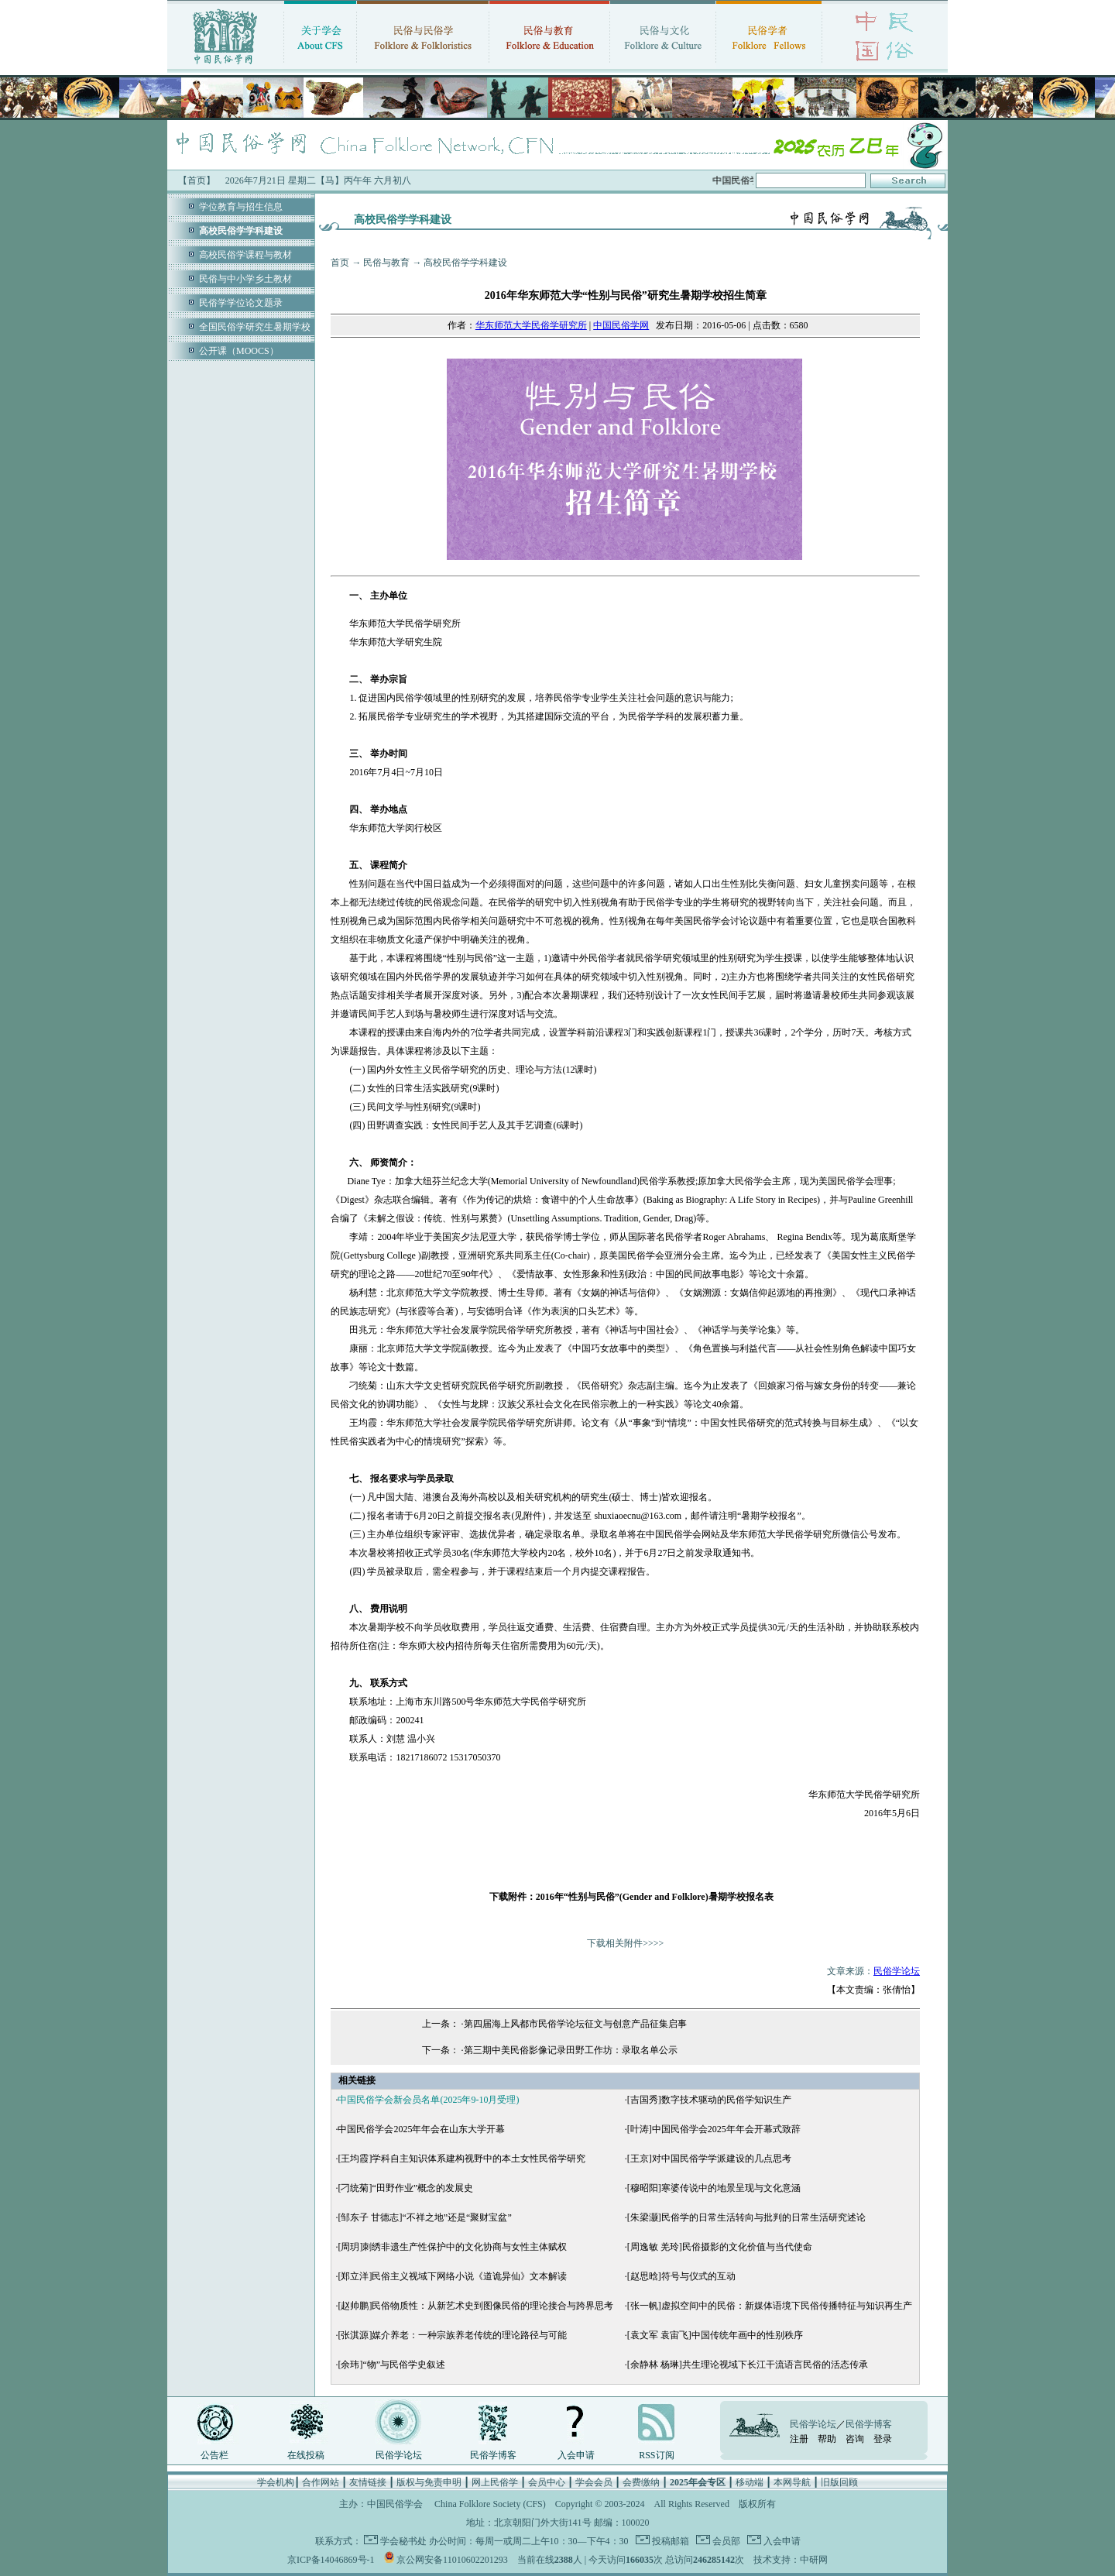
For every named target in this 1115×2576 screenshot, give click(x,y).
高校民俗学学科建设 (465, 262)
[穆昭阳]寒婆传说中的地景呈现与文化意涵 (714, 2188)
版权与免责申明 (428, 2482)
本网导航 (792, 2482)
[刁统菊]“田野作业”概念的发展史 (405, 2188)
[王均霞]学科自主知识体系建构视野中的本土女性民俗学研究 (461, 2158)
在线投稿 (305, 2455)
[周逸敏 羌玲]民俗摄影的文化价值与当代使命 (719, 2246)
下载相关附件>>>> (625, 1943)
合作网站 (320, 2482)
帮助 (827, 2438)
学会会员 (593, 2482)
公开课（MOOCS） (239, 350)
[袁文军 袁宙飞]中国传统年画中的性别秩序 (715, 2335)
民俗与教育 (386, 262)
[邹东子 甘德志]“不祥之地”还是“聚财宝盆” (424, 2217)
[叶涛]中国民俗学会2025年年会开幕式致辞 (714, 2129)
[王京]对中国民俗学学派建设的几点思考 (709, 2158)
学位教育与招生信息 (241, 206)
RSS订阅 (656, 2455)
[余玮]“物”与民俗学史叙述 (391, 2364)
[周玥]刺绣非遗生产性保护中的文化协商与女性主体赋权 (452, 2246)
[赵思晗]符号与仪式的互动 (681, 2276)
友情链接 (367, 2482)
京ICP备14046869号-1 (331, 2559)
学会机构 (275, 2482)
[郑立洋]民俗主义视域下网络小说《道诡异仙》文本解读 (452, 2276)
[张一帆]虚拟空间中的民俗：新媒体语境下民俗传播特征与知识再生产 (769, 2305)
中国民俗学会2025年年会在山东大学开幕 (421, 2129)
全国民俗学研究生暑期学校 (254, 326)
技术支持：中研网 (790, 2559)
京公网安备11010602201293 (452, 2559)
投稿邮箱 (669, 2541)
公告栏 (214, 2455)
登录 (882, 2438)
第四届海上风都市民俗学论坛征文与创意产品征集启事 (575, 2023)
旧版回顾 (839, 2482)
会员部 (725, 2541)
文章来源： (847, 1971)
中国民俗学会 (395, 2504)
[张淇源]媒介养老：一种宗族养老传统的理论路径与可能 (452, 2335)
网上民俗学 (495, 2482)
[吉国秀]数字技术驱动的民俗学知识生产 (709, 2099)
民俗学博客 (493, 2455)
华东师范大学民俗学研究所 (531, 325)
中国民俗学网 (621, 325)
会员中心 (546, 2482)
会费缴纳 (641, 2482)
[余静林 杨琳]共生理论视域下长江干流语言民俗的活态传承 (747, 2364)
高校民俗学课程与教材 (245, 254)
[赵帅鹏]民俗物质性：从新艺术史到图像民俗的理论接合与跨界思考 (475, 2305)
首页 (340, 262)
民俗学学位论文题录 (241, 302)
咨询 (855, 2438)
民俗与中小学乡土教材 (245, 278)
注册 (799, 2438)
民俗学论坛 (896, 1971)
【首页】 (196, 180)
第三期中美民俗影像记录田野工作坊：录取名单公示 (571, 2050)
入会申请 (576, 2455)
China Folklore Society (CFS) (490, 2504)
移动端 (749, 2482)
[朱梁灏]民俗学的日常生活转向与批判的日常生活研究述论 (746, 2217)
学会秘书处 (403, 2541)
